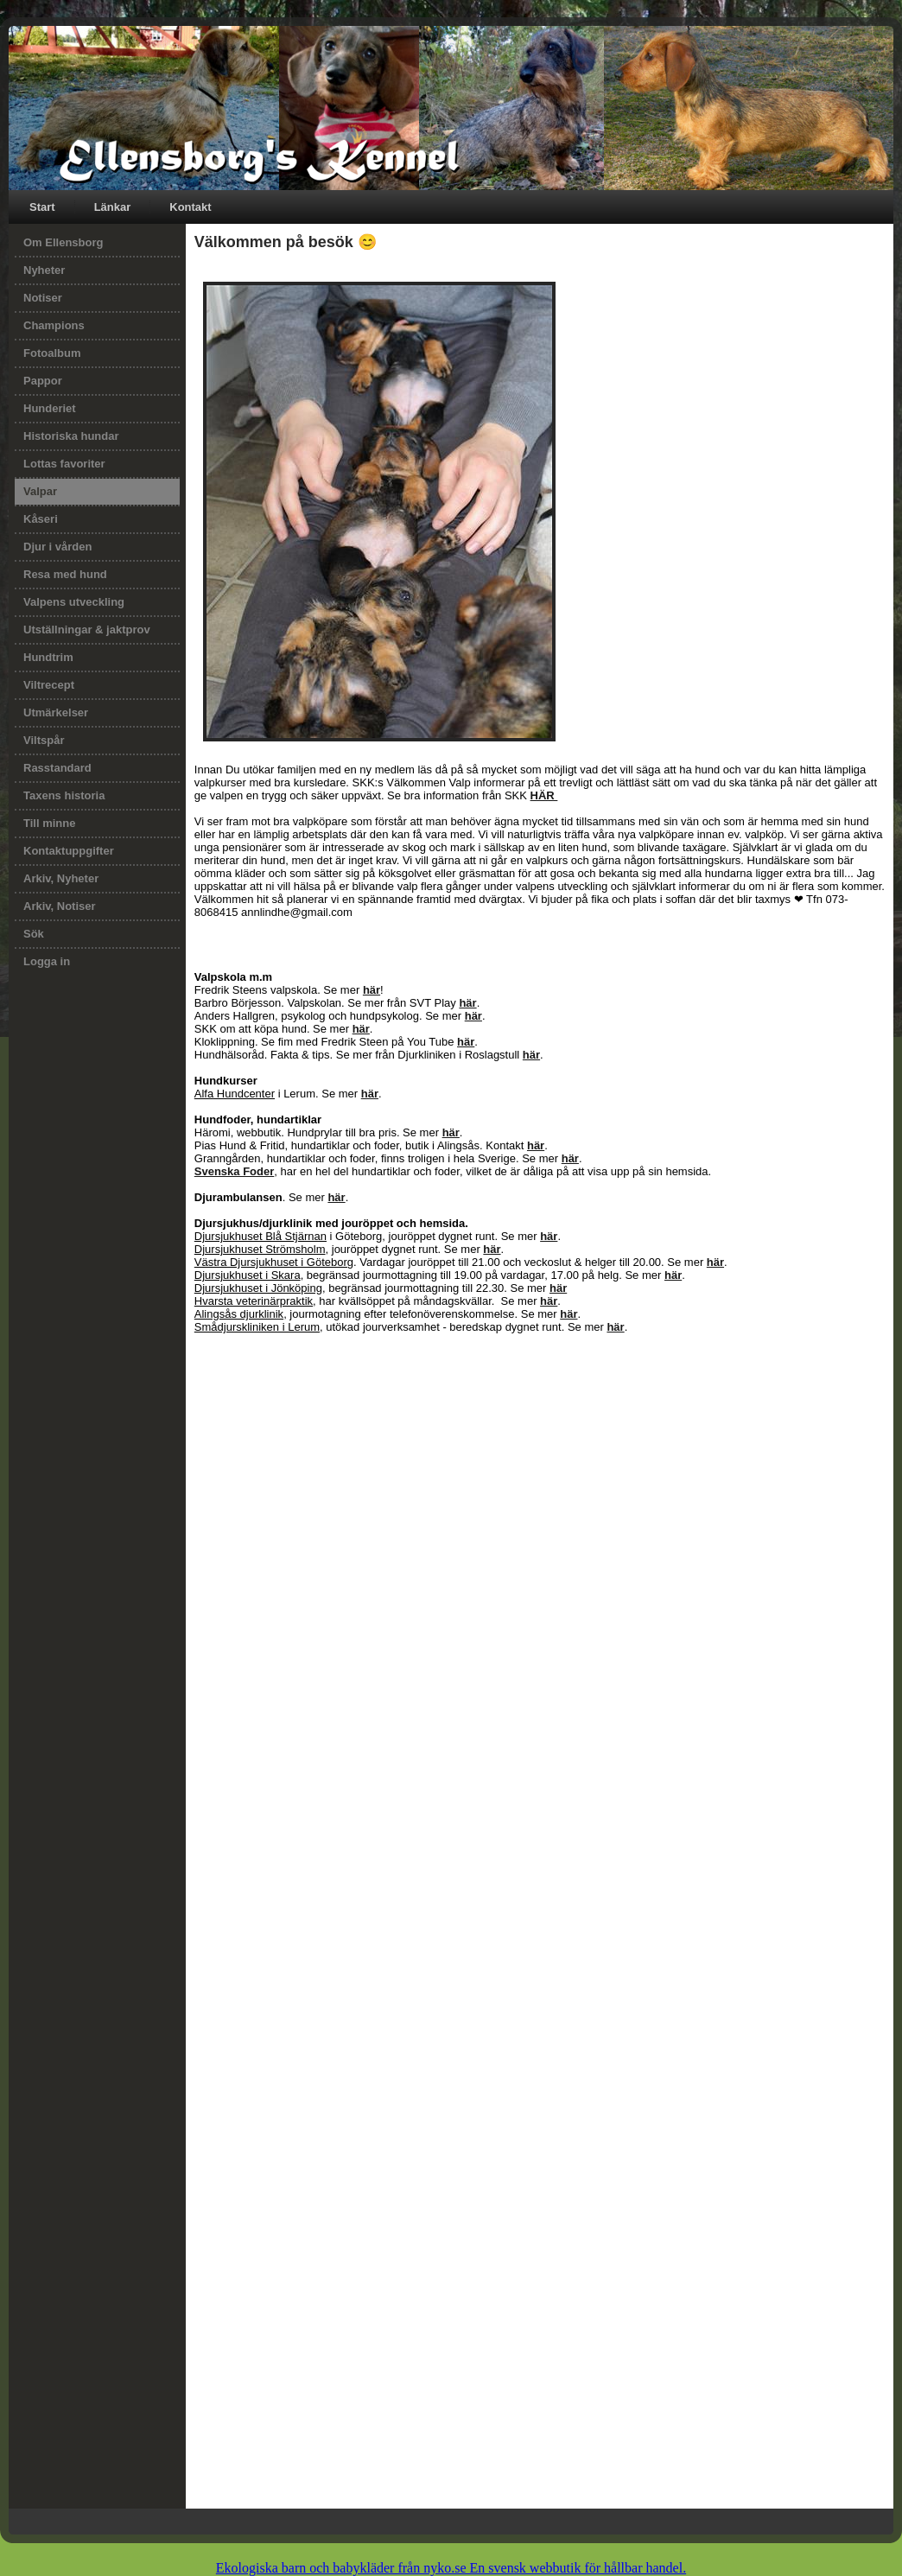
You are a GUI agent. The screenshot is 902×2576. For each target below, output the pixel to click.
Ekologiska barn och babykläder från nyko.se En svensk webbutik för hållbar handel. (451, 2567)
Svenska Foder (234, 1171)
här (371, 989)
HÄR (544, 795)
